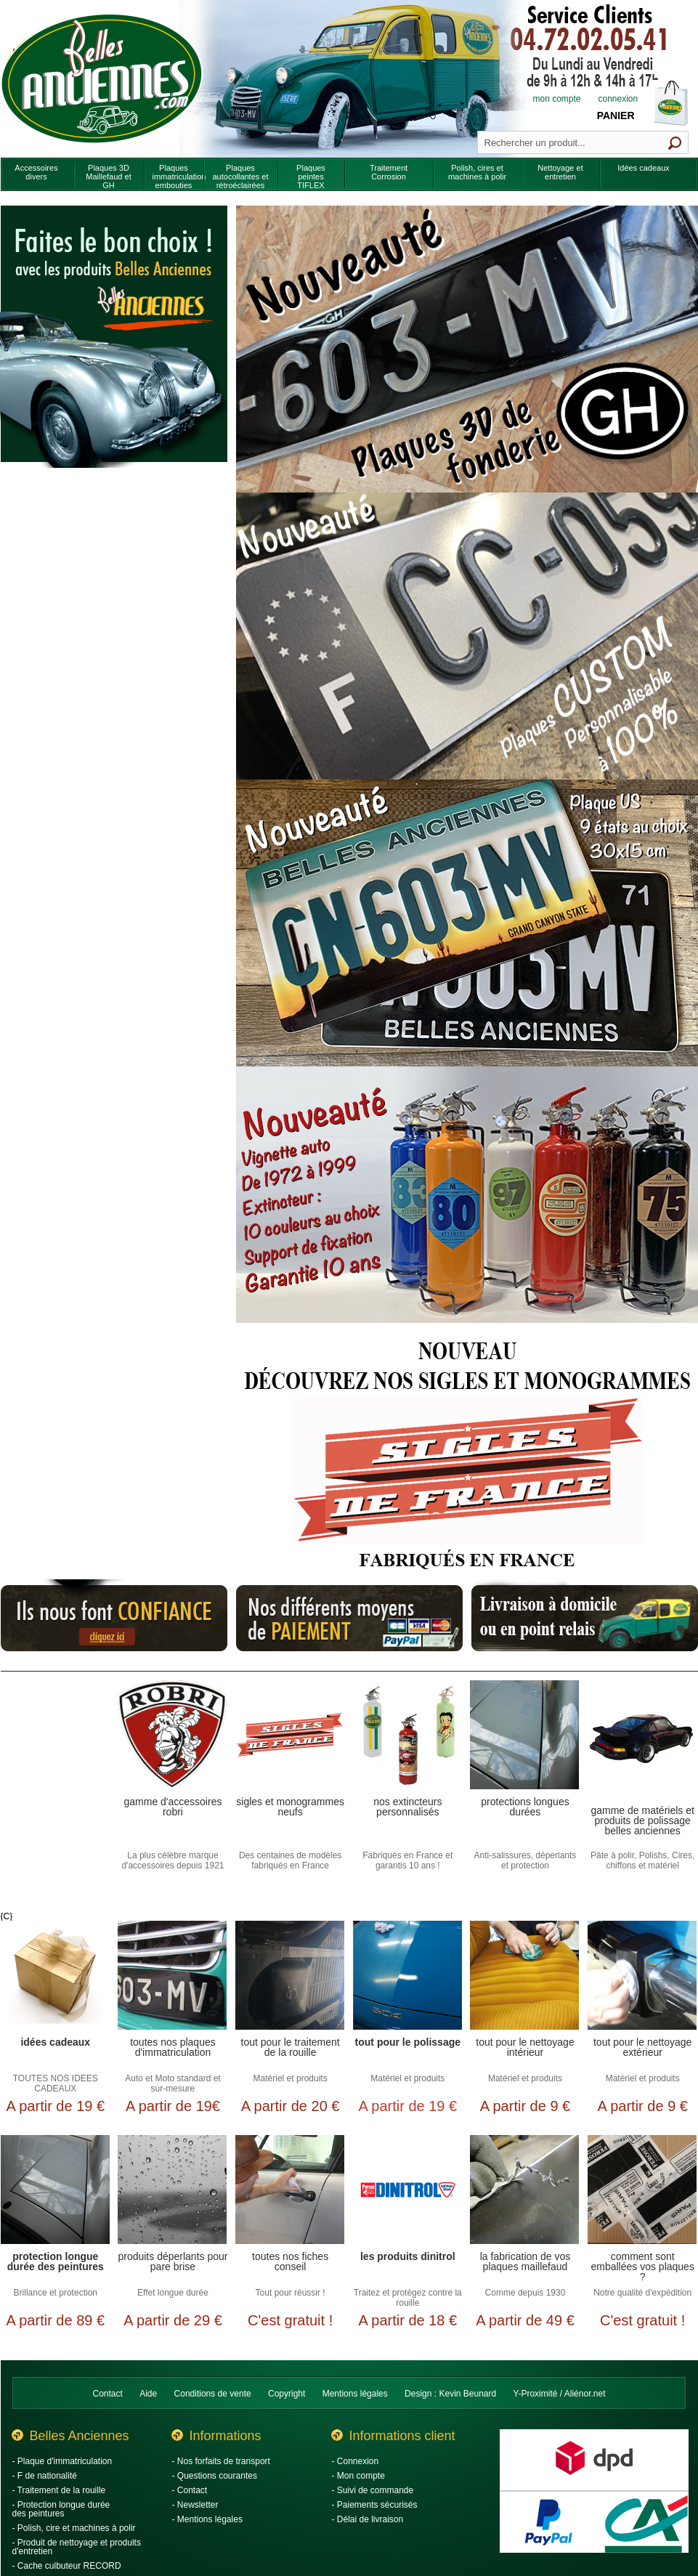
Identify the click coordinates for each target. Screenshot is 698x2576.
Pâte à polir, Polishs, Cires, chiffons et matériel (642, 1860)
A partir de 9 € (525, 2106)
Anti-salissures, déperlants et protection (525, 1860)
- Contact (190, 2490)
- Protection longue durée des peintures (61, 2509)
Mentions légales (355, 2394)
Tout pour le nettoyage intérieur (525, 2047)
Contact (108, 2394)
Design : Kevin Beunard (450, 2394)
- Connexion (355, 2461)
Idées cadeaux (55, 2042)
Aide (148, 2394)
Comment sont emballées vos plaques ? (642, 2265)
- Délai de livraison (368, 2519)
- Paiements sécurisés (375, 2505)
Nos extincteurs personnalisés (407, 1807)
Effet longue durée (172, 2293)
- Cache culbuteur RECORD (66, 2566)
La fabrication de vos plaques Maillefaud (525, 2261)
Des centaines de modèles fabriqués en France (290, 1860)
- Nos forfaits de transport (221, 2461)
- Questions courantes (214, 2476)
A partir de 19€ (173, 2106)
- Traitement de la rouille (59, 2490)
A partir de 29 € (172, 2320)
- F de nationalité (44, 2476)
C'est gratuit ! (290, 2320)
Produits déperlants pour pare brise (172, 2261)
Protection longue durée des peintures (55, 2261)
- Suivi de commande (373, 2490)
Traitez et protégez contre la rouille (408, 2298)
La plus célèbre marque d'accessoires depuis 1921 (172, 1860)
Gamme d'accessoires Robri (172, 1807)
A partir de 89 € (55, 2320)
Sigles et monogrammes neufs (290, 1807)
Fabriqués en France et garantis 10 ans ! (407, 1860)
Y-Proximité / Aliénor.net (560, 2394)
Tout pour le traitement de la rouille (290, 2047)
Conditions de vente (212, 2394)
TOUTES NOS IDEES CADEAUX (55, 2083)
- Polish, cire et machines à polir (74, 2528)
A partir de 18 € (407, 2320)
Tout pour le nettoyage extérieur (642, 2047)
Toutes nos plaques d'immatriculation (173, 2047)
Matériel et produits (290, 2078)
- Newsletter (195, 2505)
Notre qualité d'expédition (642, 2293)
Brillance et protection (55, 2293)
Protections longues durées (525, 1807)
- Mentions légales (207, 2519)
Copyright (286, 2394)
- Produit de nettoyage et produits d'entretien (76, 2546)
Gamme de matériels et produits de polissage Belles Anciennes (642, 1819)
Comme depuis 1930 (525, 2293)
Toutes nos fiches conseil (290, 2261)
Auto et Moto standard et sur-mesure (172, 2083)
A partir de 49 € (525, 2320)
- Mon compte (358, 2476)
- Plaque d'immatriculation (62, 2461)
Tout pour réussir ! (290, 2293)
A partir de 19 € (55, 2106)
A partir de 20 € (290, 2106)
